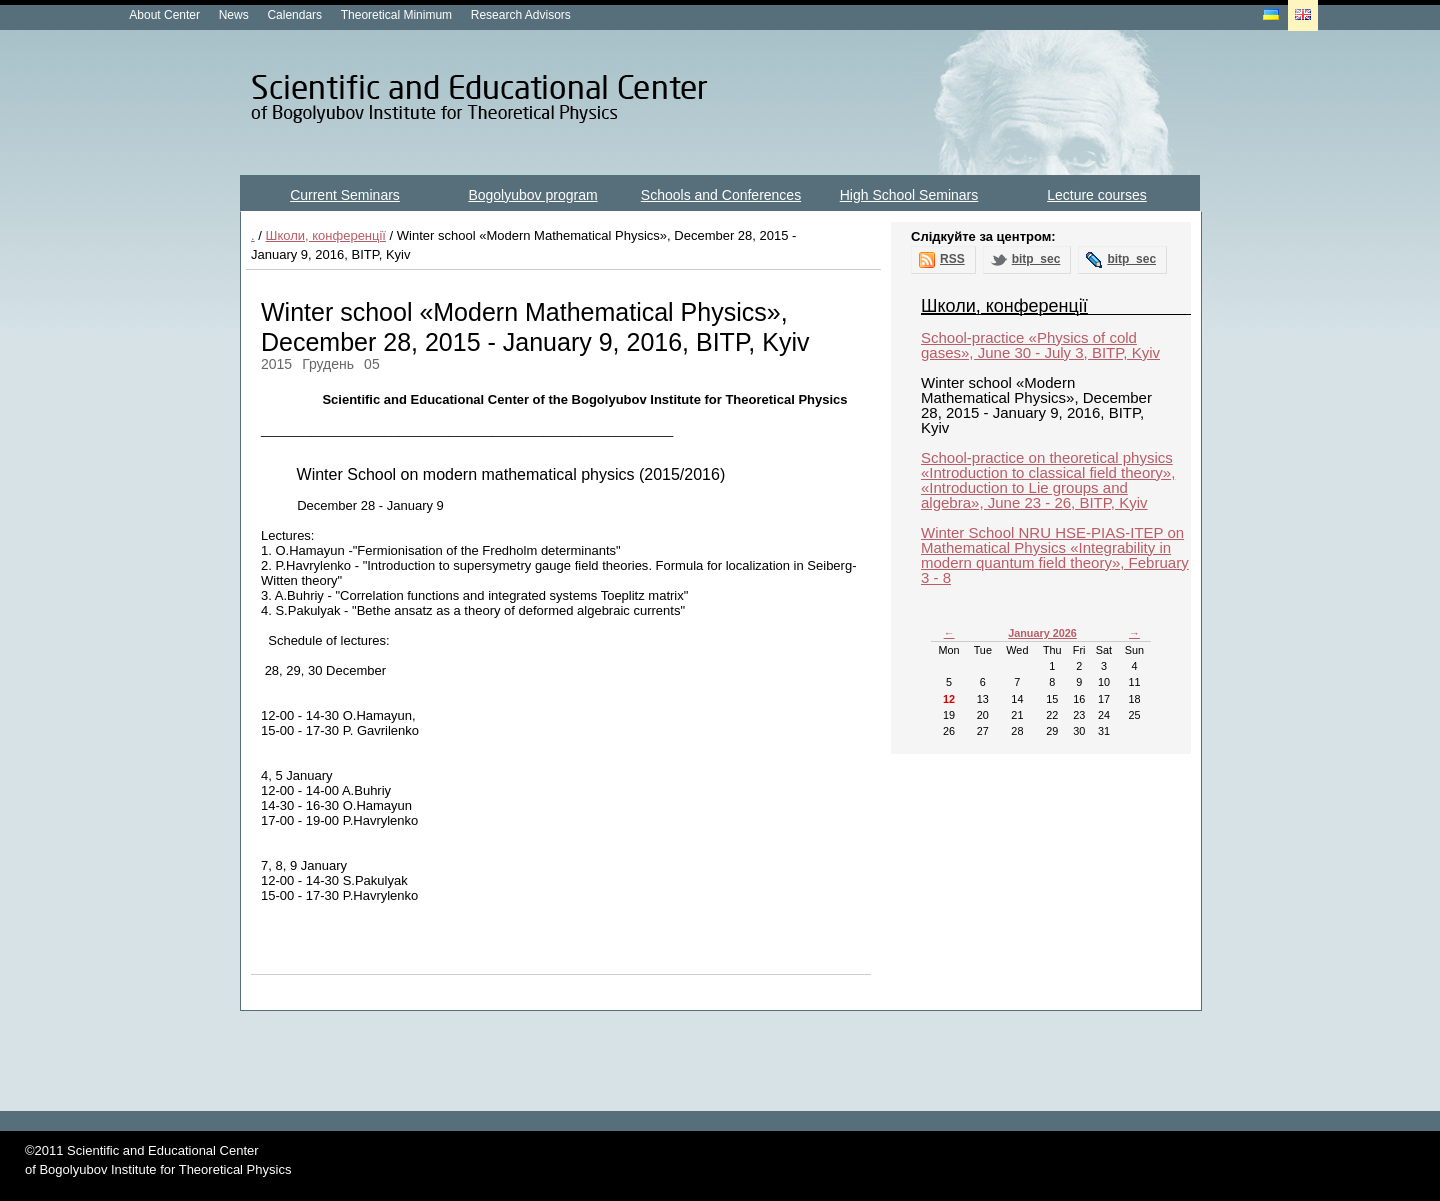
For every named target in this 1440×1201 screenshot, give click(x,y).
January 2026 (1042, 633)
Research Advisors (521, 15)
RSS (952, 259)
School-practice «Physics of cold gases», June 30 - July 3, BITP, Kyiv (1040, 345)
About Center (164, 15)
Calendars (294, 15)
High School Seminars (909, 195)
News (234, 15)
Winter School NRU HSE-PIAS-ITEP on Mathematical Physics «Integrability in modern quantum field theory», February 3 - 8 (1055, 555)
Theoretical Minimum (396, 15)
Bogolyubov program (532, 195)
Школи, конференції (325, 235)
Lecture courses (1097, 195)
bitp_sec (1036, 259)
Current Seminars (345, 195)
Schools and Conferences (721, 195)
